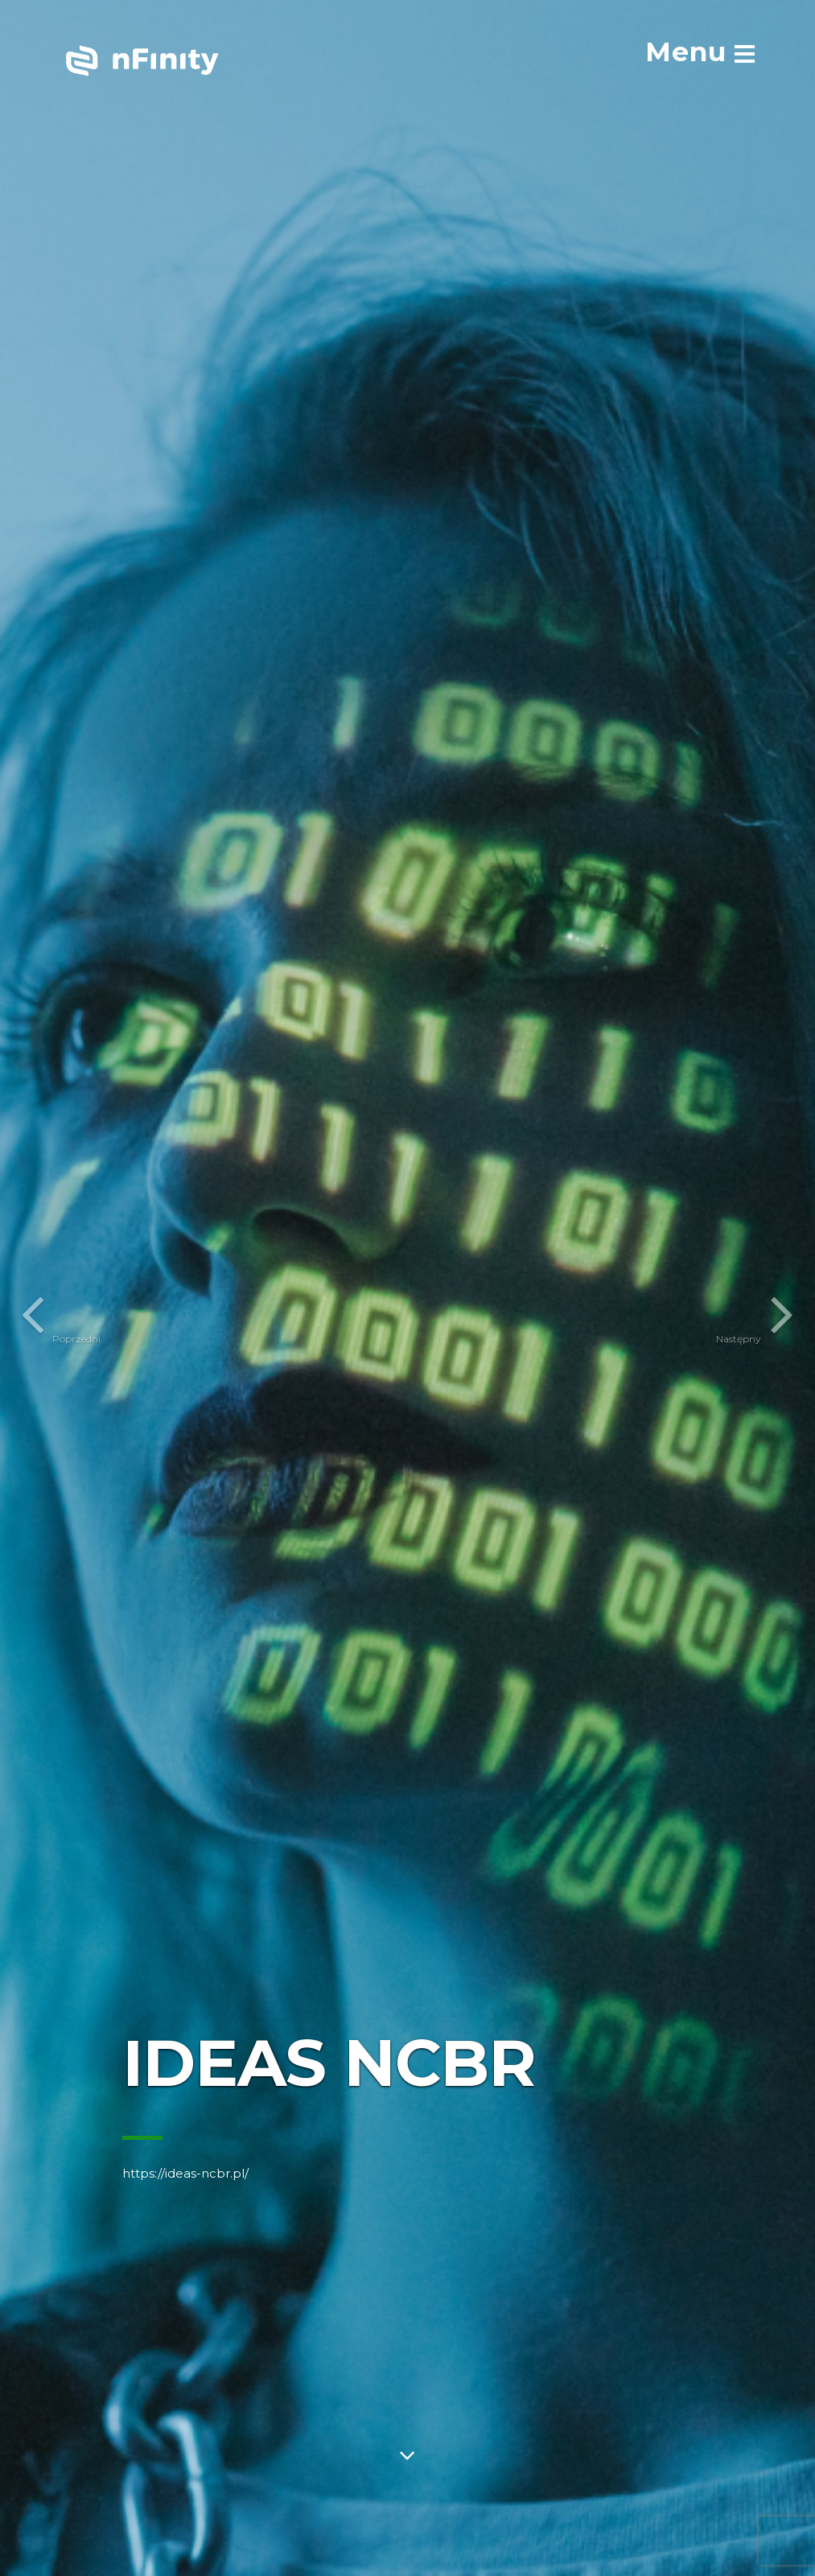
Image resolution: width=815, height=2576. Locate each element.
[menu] (700, 51)
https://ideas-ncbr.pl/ (185, 2173)
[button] (28, 1288)
